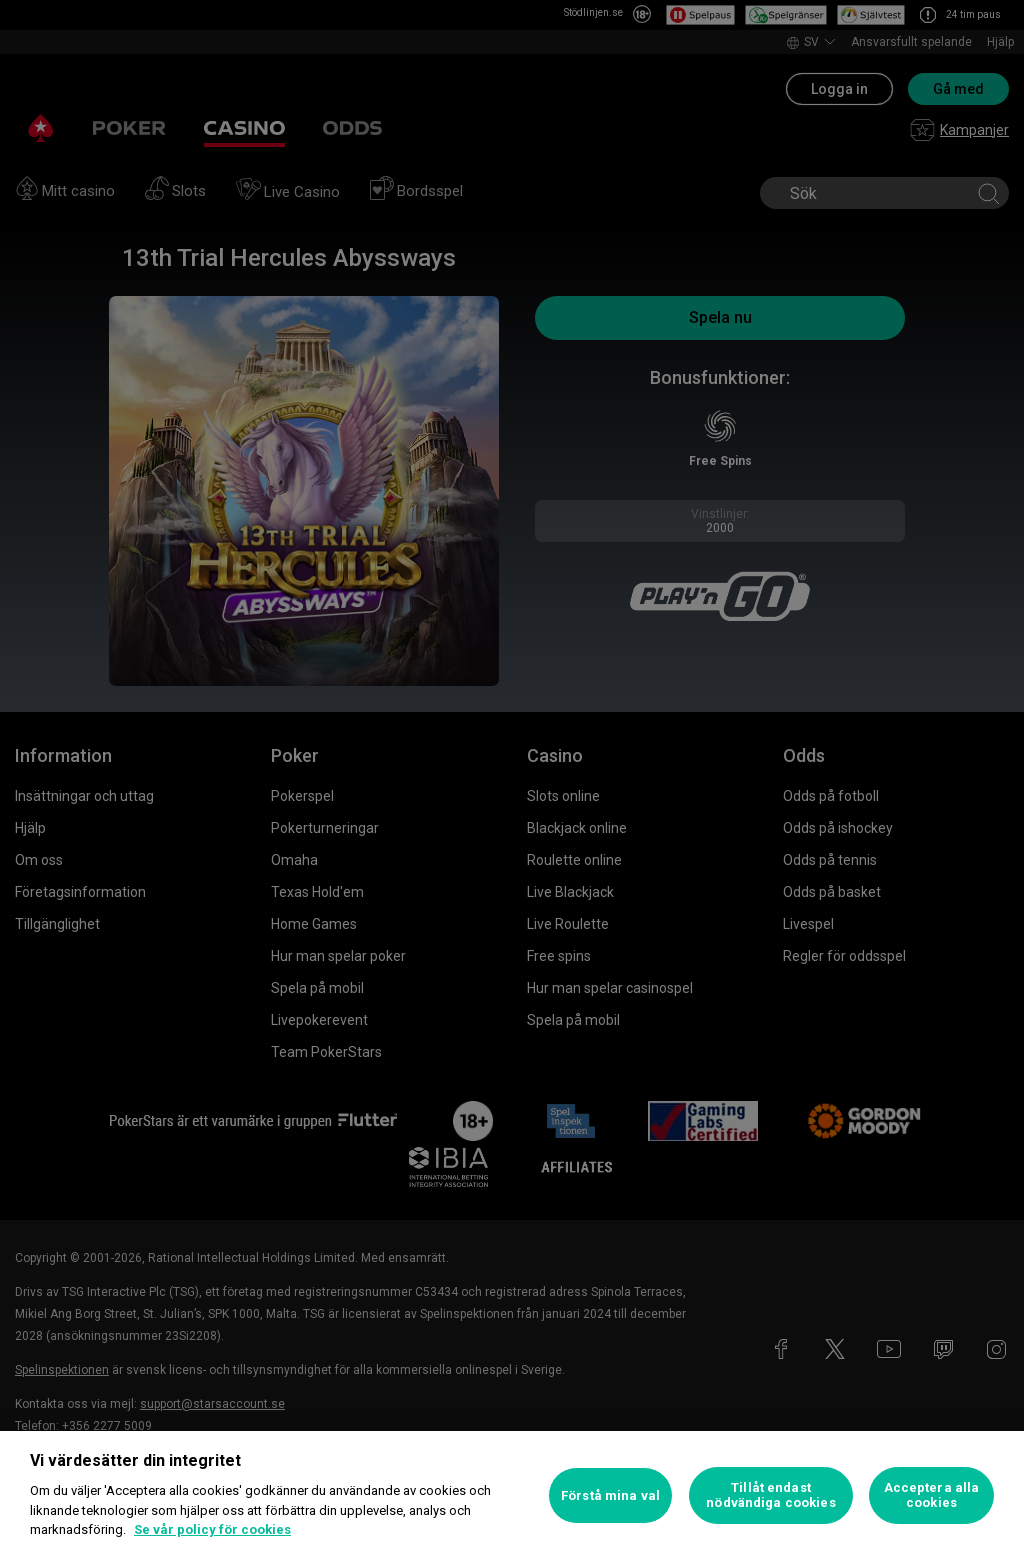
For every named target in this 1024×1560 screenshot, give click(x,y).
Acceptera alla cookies (932, 1495)
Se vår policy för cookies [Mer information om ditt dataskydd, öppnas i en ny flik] (212, 1529)
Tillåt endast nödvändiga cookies (770, 1495)
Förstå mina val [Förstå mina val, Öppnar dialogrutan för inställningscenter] (610, 1495)
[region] (512, 1495)
